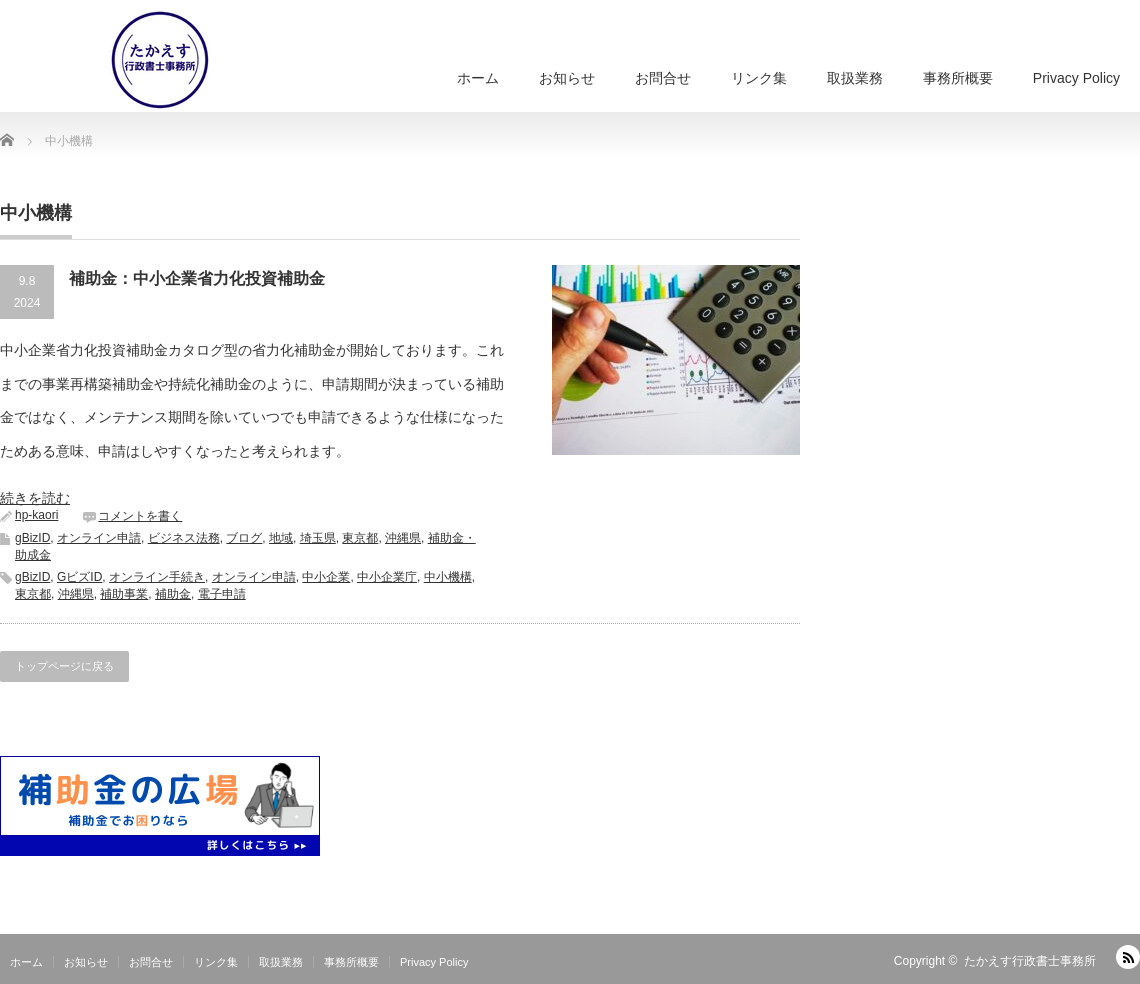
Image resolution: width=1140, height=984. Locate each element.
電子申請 (222, 594)
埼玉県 (318, 538)
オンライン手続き (157, 577)
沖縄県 (403, 538)
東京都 (360, 538)
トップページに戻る (64, 666)
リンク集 (759, 78)
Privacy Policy (1076, 78)
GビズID (79, 577)
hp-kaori (36, 515)
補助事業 (124, 594)
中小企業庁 (387, 577)
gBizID (32, 538)
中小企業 (326, 577)
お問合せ (663, 78)
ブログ (244, 538)
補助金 (173, 594)
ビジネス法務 (184, 538)
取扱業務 (855, 78)
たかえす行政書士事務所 (1030, 961)
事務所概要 (958, 78)
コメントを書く (140, 516)
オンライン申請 (99, 538)
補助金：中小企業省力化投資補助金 (197, 278)
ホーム (478, 78)
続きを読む (35, 498)
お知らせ (567, 78)
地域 (281, 538)
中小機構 (448, 577)
